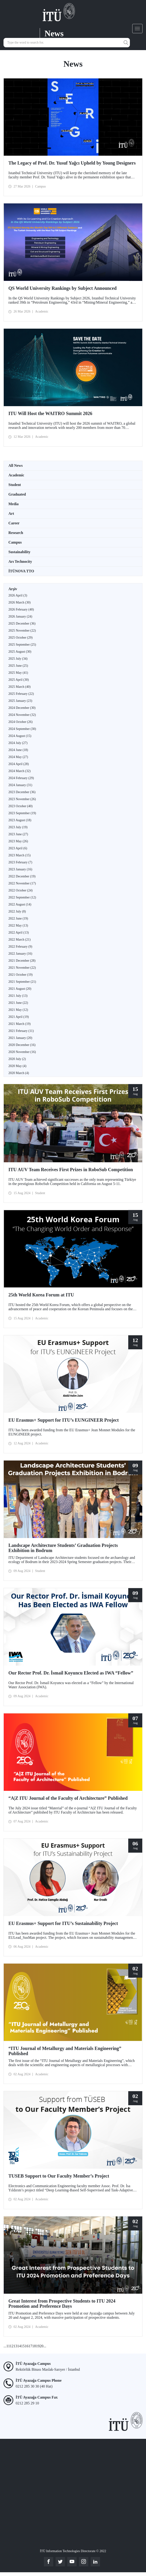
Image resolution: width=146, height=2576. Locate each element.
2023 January (20, 869)
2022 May (18, 925)
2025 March (19, 686)
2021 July (18, 995)
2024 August (19, 736)
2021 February (21, 1031)
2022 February (20, 946)
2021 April (18, 1017)
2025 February (21, 694)
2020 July (17, 1059)
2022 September (22, 897)
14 (19, 2346)
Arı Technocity (20, 561)
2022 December (22, 876)
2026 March (19, 602)
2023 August (19, 820)
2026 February (21, 609)
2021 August (19, 988)
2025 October (20, 637)
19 (38, 2346)
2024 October (20, 722)
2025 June (18, 665)
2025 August (19, 651)
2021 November (22, 967)
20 (41, 2346)
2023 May (18, 841)
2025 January (20, 701)
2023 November (22, 799)
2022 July (17, 911)
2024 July (18, 743)
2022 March (19, 939)
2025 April (18, 679)
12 (12, 2346)
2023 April (17, 848)
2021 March (19, 1024)
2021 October (20, 974)
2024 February (21, 778)
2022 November (22, 883)
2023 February (20, 862)
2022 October (20, 890)
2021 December (22, 960)
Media (13, 504)
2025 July (18, 658)
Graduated (17, 494)
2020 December (22, 1045)
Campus (15, 542)
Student (14, 485)
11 (8, 2346)
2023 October (20, 806)
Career (14, 523)
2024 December (22, 708)
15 (23, 2346)
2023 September (22, 813)
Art (11, 513)
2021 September (22, 981)
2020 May (17, 1066)
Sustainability (19, 552)
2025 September (22, 644)
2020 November (22, 1052)
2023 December (22, 792)
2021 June (18, 1003)
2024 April (18, 764)
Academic (16, 475)
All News (15, 465)
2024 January (20, 785)
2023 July (18, 827)
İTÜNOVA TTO (21, 571)
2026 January (20, 616)
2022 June (18, 918)
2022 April (18, 932)
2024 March (19, 771)
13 (15, 2346)
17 (30, 2346)
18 (34, 2346)
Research (15, 533)
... (5, 2346)
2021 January (20, 1038)
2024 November (22, 715)
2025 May (18, 672)
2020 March (18, 1073)
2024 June (18, 750)
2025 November (22, 630)
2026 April (17, 595)
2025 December (22, 623)
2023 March (19, 855)
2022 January (20, 953)
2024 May (18, 757)
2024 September (22, 729)
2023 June (18, 834)
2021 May (18, 1010)
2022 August (19, 904)
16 (26, 2346)
